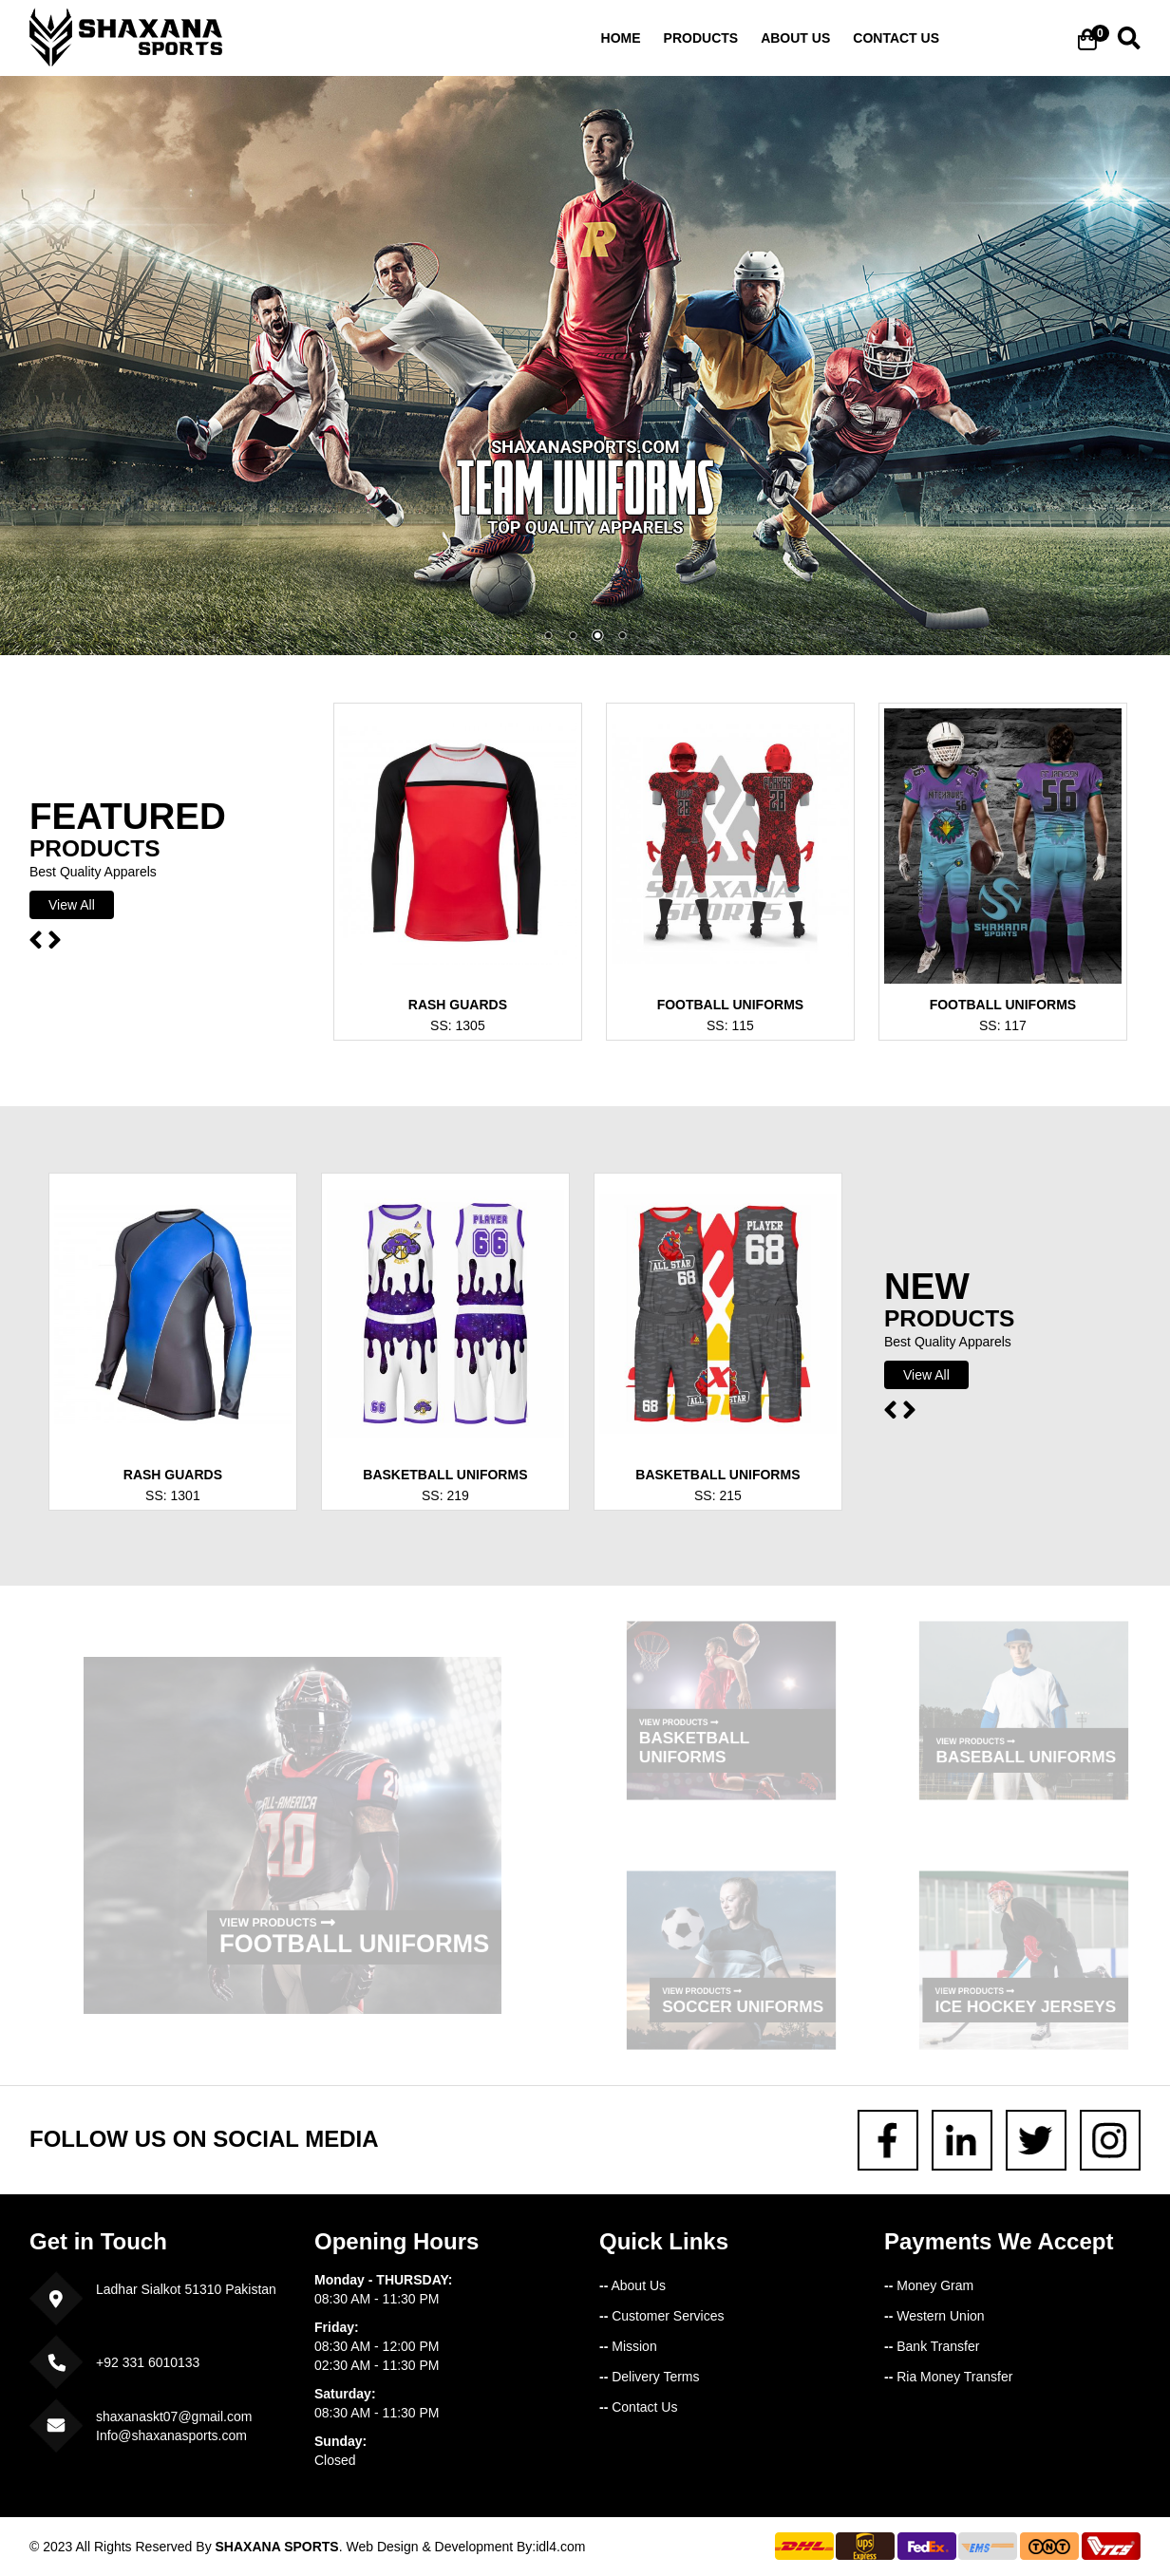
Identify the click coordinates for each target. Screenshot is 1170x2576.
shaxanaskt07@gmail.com (174, 2416)
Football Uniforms (345, 1924)
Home (621, 38)
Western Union (934, 2315)
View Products (279, 1905)
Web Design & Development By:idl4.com (465, 2546)
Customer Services (661, 2315)
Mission (628, 2346)
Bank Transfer (931, 2346)
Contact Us (638, 2407)
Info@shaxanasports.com (171, 2435)
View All (71, 904)
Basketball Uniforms (699, 1741)
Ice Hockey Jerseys (1024, 1999)
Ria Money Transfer (948, 2376)
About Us (632, 2285)
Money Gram (928, 2285)
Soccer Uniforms (739, 1999)
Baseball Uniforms (1024, 1749)
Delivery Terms (649, 2376)
